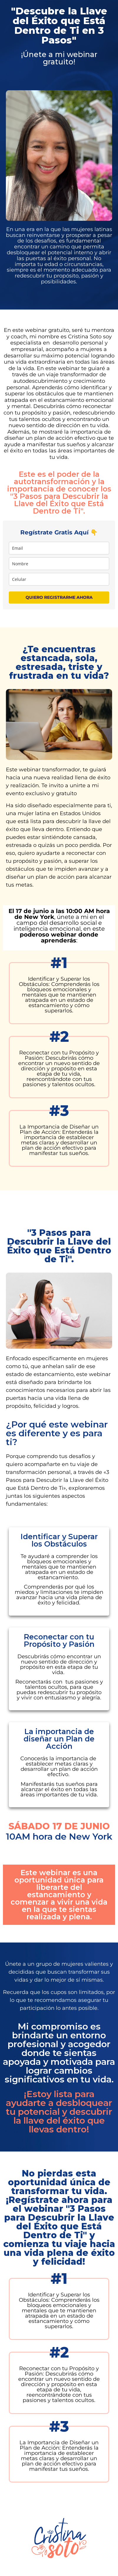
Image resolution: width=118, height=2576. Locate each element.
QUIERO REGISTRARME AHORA (59, 597)
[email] (59, 548)
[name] (59, 563)
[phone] (59, 579)
